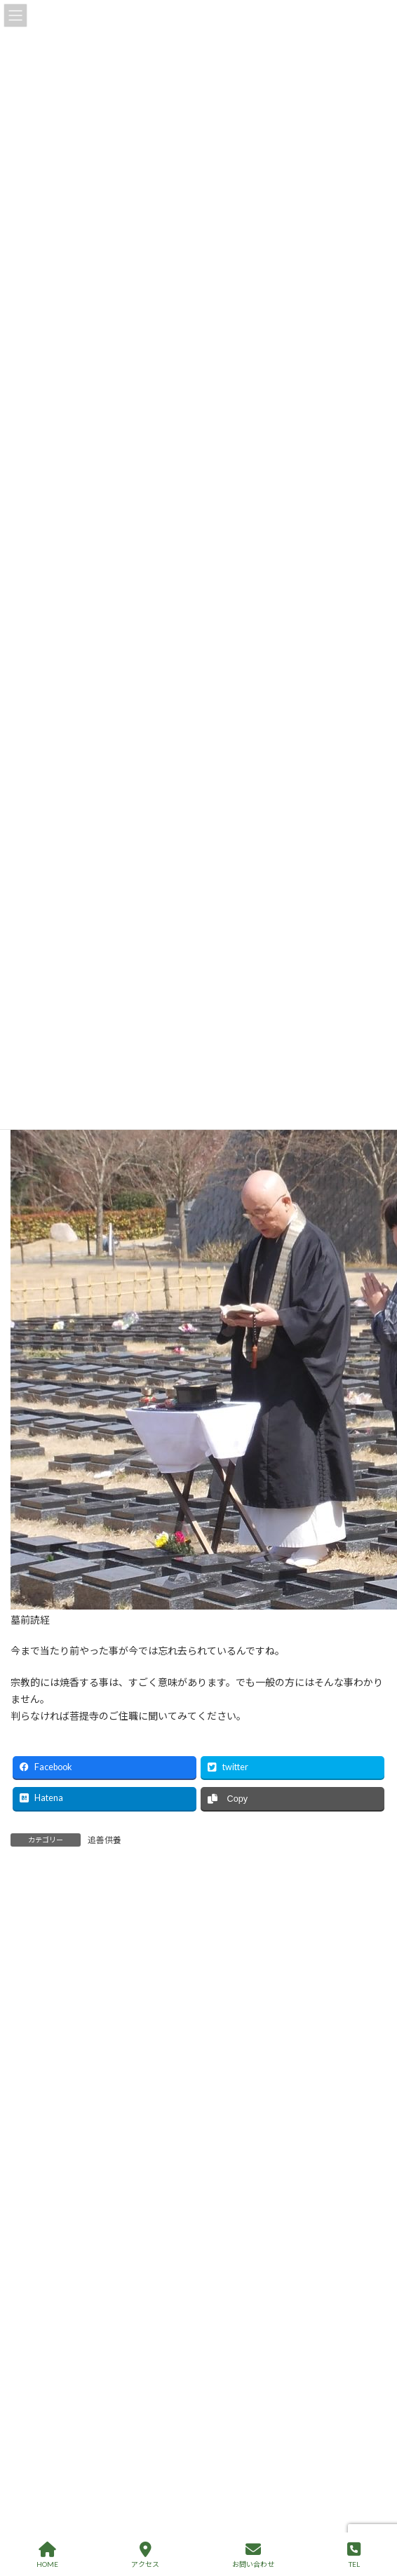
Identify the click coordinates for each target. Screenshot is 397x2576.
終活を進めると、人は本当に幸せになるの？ (176, 2348)
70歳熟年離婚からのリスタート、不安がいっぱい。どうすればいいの (231, 2506)
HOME (47, 2555)
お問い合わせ (253, 2555)
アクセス (145, 2555)
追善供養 (104, 1840)
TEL (354, 2555)
